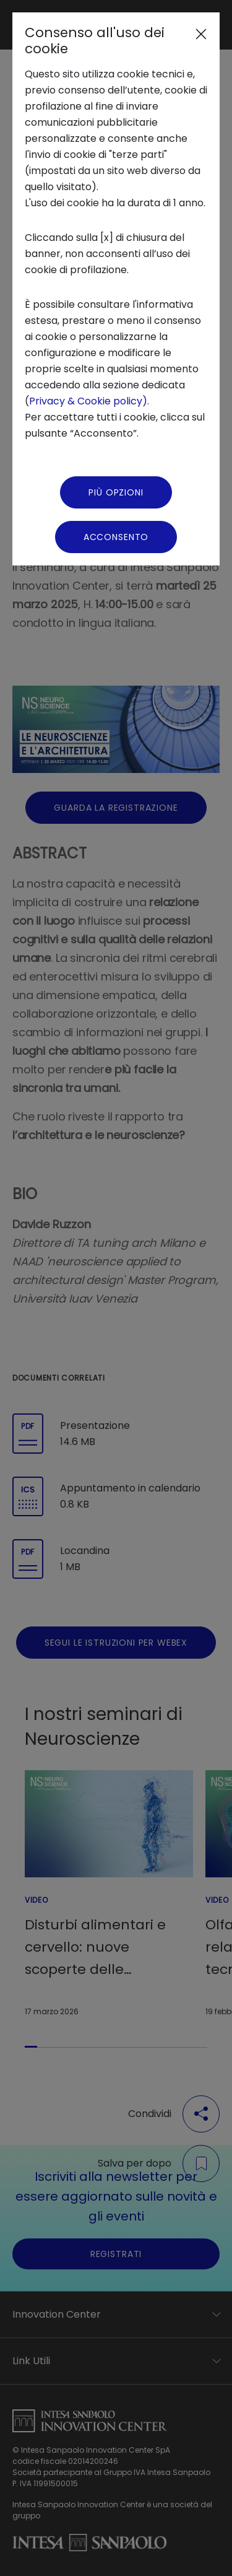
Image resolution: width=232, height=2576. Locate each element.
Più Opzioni (115, 492)
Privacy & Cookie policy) (88, 401)
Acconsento (116, 537)
